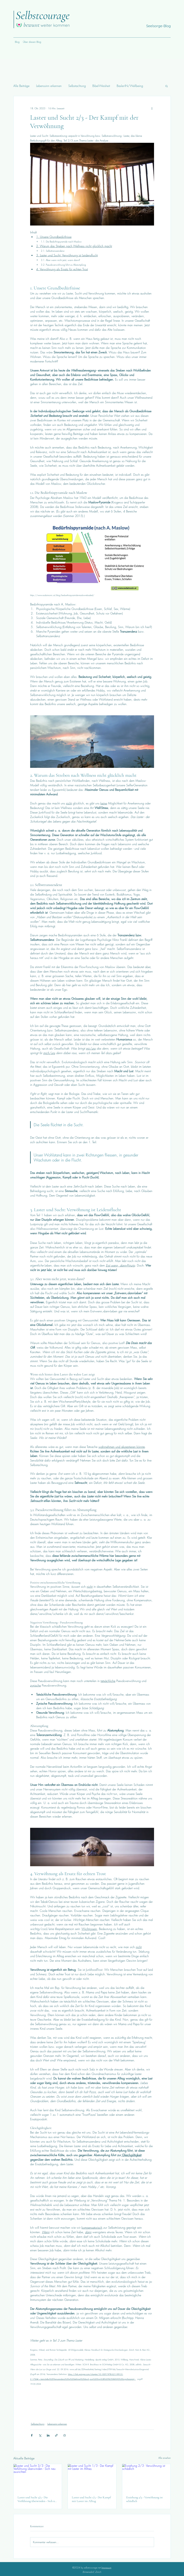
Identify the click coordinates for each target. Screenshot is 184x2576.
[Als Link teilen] (56, 2435)
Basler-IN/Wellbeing (130, 86)
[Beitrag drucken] (64, 2435)
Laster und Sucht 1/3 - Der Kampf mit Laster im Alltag (91, 2499)
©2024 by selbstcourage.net (86, 2567)
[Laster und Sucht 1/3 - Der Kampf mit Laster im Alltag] (92, 2477)
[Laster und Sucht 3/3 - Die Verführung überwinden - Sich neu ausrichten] (38, 2477)
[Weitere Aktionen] (152, 108)
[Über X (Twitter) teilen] (40, 2435)
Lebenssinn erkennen (49, 86)
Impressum (106, 2567)
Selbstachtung (77, 86)
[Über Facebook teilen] (31, 2435)
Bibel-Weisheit (101, 86)
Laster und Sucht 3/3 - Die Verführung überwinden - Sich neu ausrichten (37, 2499)
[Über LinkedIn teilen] (48, 2435)
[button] (166, 86)
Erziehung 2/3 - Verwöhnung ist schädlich (144, 2499)
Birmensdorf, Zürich (92, 2571)
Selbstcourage (159, 19)
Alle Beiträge (21, 86)
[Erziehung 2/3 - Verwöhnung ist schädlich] (146, 2477)
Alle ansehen (164, 2457)
